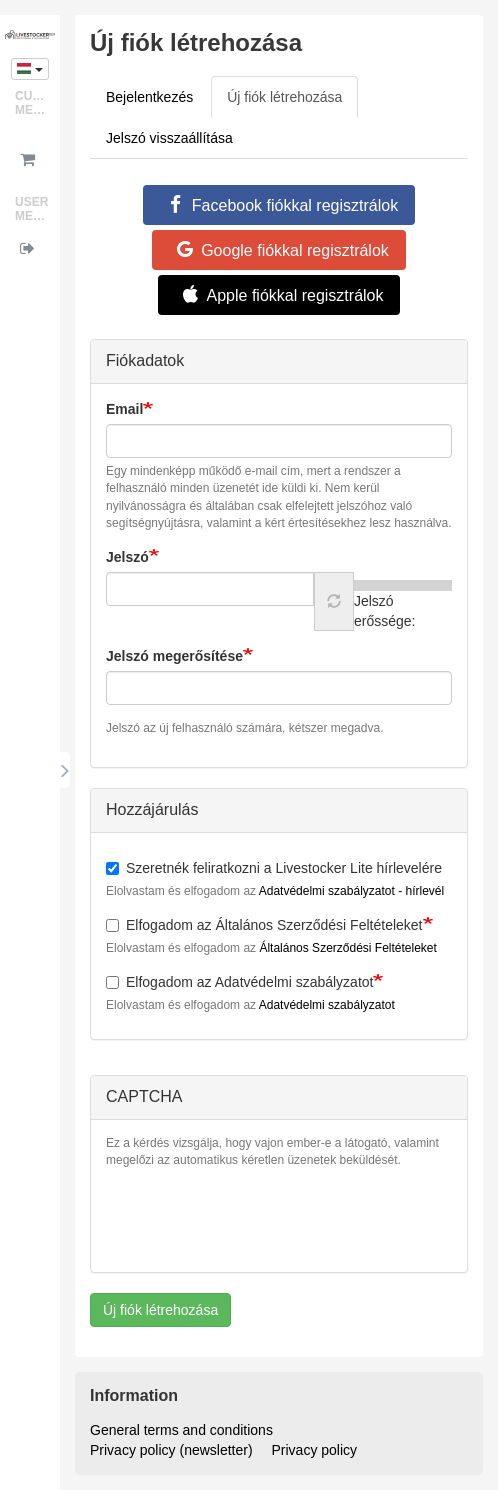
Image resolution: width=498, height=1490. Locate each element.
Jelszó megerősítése (174, 656)
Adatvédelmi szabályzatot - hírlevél (351, 891)
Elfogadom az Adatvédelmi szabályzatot (239, 982)
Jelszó (127, 557)
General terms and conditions (181, 1430)
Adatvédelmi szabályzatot (327, 1005)
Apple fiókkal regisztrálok (279, 295)
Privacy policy (315, 1450)
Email (124, 409)
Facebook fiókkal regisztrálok (279, 205)
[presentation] (258, 1218)
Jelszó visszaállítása (169, 138)
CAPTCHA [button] (144, 1096)
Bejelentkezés (149, 97)
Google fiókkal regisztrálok (279, 250)
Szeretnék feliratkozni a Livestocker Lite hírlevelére (274, 868)
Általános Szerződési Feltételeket (347, 948)
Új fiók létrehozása (292, 102)
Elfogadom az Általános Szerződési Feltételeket (264, 925)
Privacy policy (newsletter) (171, 1450)
